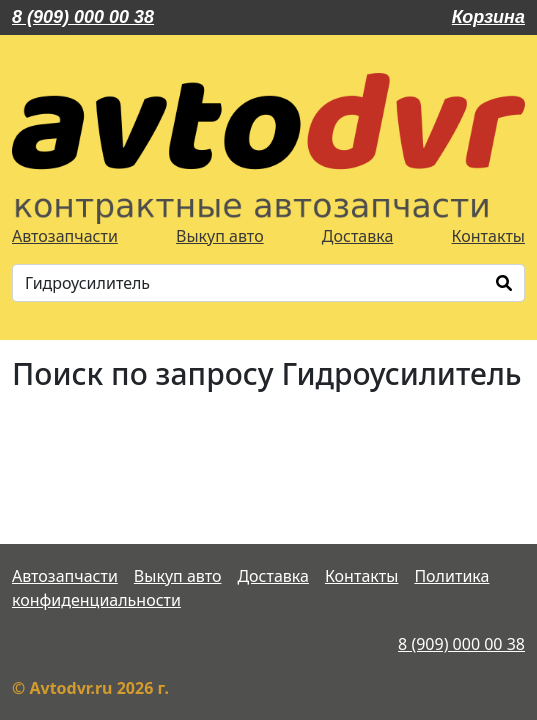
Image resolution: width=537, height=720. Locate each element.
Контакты (488, 236)
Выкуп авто (220, 236)
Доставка (358, 236)
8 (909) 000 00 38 (83, 17)
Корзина (488, 17)
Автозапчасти (65, 236)
